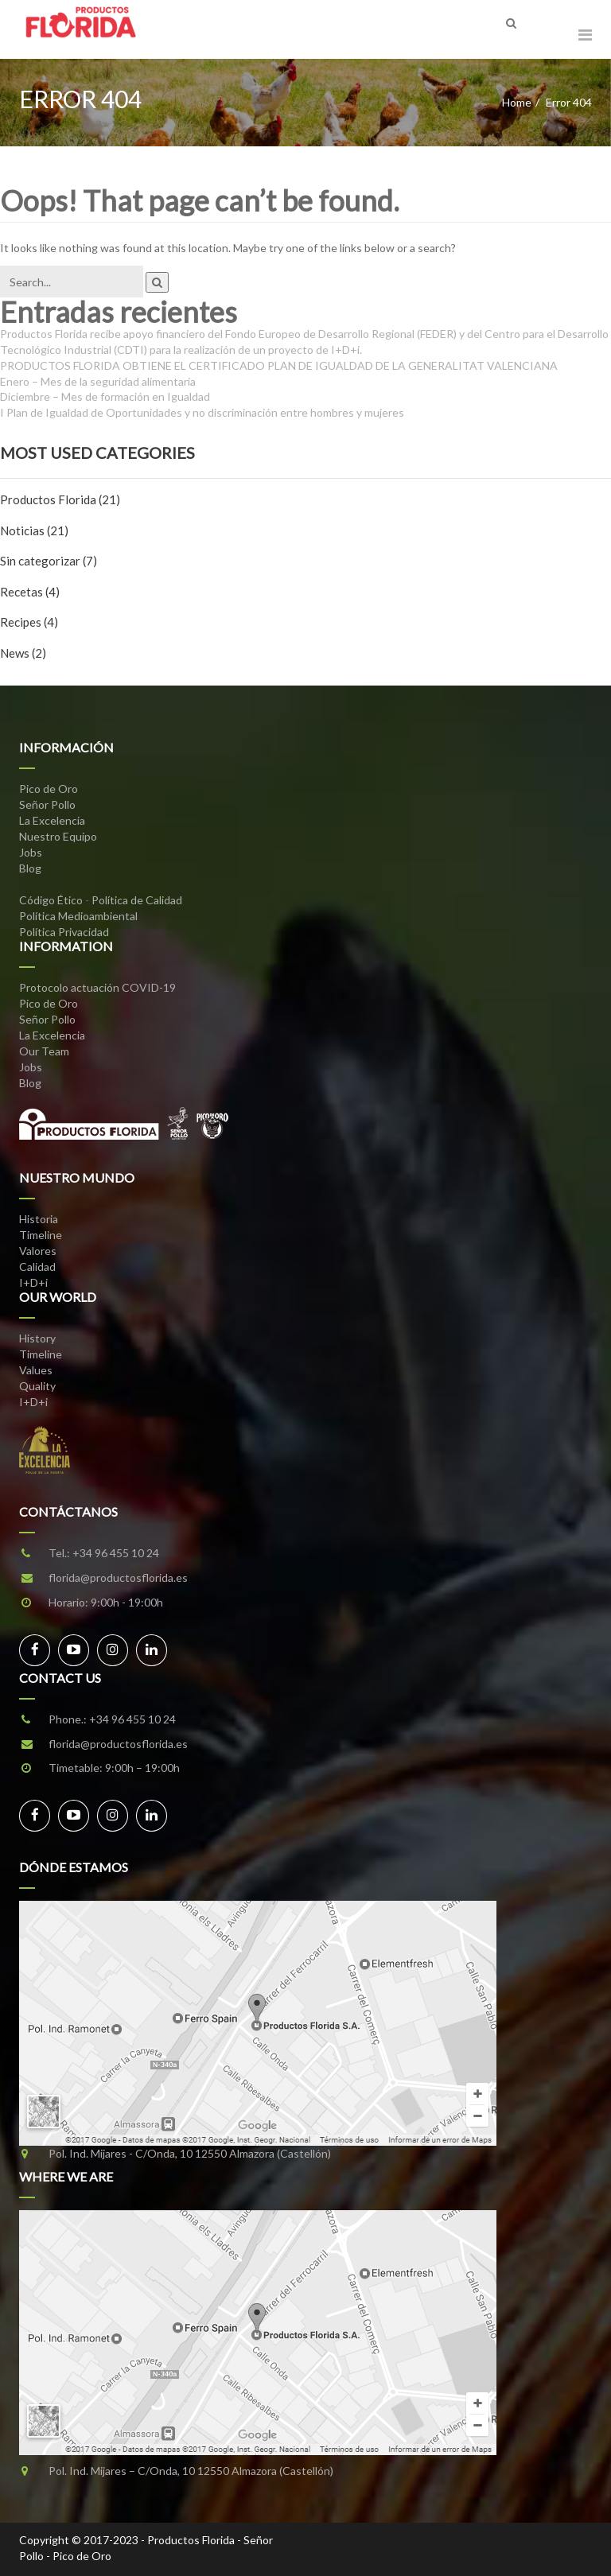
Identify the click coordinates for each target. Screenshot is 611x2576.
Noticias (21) (34, 530)
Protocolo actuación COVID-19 (97, 987)
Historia (38, 1219)
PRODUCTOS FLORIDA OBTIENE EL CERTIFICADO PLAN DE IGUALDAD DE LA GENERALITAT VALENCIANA (279, 365)
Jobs (30, 852)
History (37, 1338)
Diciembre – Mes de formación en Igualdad (105, 396)
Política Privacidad (64, 931)
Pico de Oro (48, 788)
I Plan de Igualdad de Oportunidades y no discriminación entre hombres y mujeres (202, 412)
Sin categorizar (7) (48, 561)
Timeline (40, 1234)
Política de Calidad (136, 900)
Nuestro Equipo (58, 836)
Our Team (44, 1051)
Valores (37, 1250)
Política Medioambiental (78, 916)
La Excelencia (52, 820)
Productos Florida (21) (60, 499)
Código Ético (51, 900)
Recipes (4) (29, 622)
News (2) (23, 653)
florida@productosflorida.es (118, 1577)
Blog (30, 868)
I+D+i (33, 1282)
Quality (37, 1386)
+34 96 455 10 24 (115, 1553)
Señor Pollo (47, 804)
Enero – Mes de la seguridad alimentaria (98, 381)
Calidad (37, 1266)
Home (516, 102)
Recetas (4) (30, 592)
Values (36, 1370)
